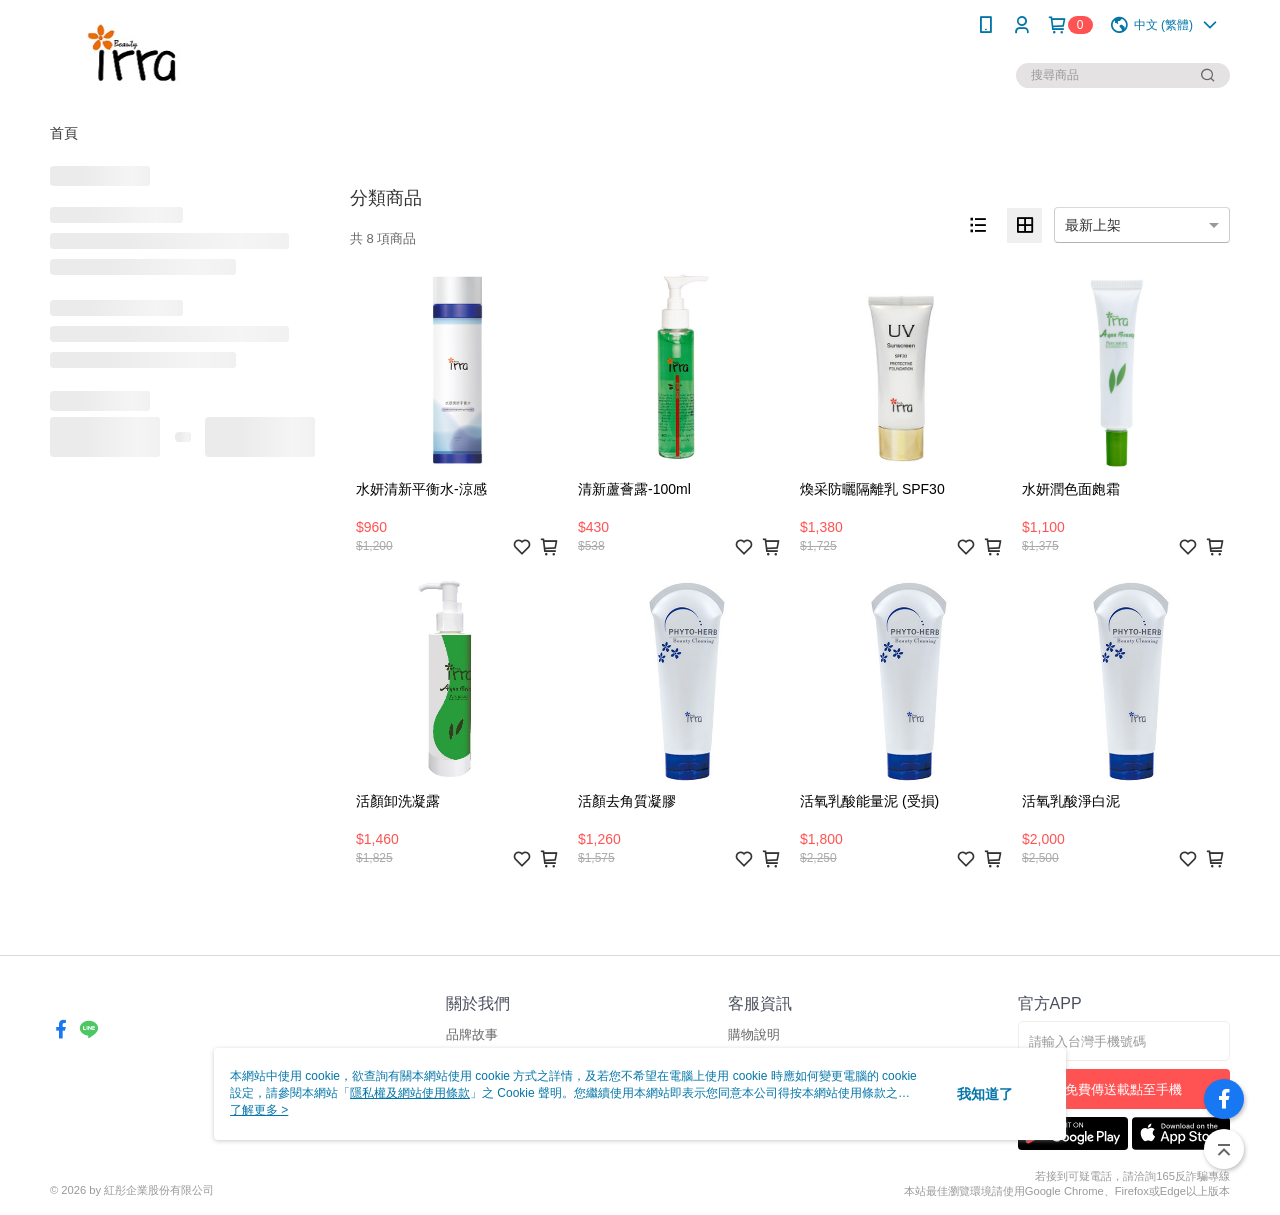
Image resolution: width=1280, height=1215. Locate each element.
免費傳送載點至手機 (1123, 1089)
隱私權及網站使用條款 (410, 1093)
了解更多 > (259, 1110)
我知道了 (985, 1094)
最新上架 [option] (1093, 225)
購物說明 (754, 1034)
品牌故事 (472, 1034)
